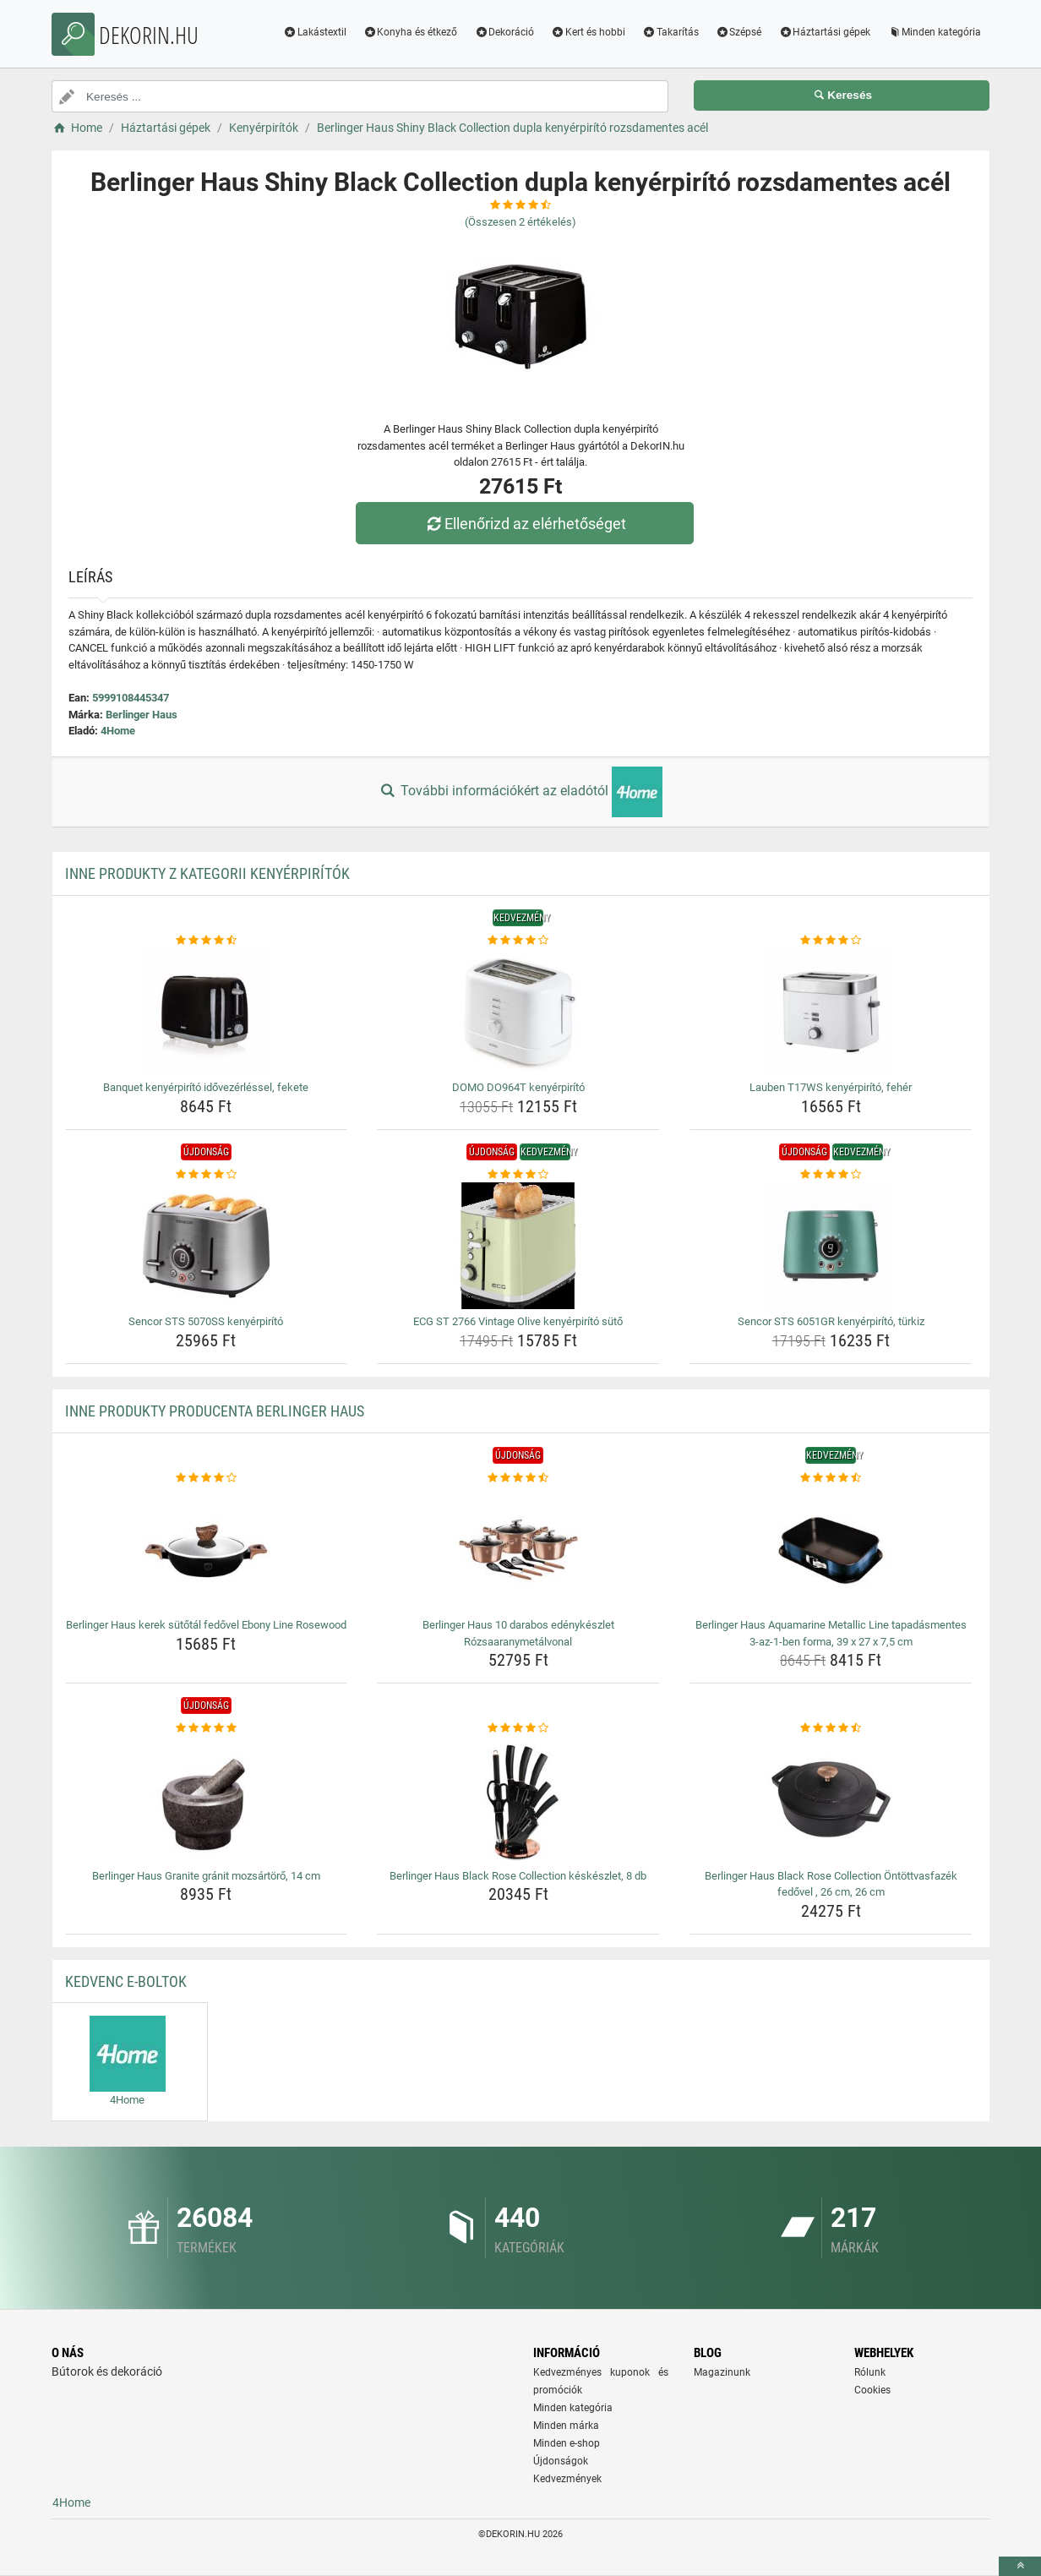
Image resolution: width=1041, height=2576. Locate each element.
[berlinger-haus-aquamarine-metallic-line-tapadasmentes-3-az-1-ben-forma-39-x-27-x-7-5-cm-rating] (831, 1478)
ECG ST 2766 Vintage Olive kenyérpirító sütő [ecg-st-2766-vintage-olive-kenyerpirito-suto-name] (518, 1321)
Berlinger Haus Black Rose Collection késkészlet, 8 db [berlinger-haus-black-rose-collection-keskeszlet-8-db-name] (518, 1875)
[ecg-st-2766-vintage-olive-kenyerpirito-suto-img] (518, 1245)
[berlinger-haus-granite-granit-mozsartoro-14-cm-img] (206, 1800)
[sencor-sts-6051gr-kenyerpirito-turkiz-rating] (831, 1174)
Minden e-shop (566, 2443)
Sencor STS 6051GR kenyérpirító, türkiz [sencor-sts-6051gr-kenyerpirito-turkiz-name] (831, 1321)
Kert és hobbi (588, 32)
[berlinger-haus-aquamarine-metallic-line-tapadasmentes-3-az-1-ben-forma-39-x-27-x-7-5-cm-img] (831, 1549)
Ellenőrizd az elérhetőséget (524, 523)
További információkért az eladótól (520, 792)
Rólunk (870, 2372)
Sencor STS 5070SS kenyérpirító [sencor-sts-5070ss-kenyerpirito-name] (205, 1321)
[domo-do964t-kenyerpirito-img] (518, 1011)
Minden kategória (934, 32)
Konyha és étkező (410, 32)
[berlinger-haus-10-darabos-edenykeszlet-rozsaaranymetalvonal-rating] (518, 1478)
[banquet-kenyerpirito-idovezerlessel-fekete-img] (206, 1011)
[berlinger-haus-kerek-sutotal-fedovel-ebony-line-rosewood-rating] (206, 1478)
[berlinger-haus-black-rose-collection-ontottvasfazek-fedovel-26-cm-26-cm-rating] (831, 1728)
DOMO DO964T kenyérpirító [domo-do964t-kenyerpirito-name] (518, 1087)
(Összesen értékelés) (520, 222)
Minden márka (566, 2425)
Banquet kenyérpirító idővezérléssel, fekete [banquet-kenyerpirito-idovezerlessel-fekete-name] (205, 1087)
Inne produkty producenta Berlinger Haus (214, 1411)
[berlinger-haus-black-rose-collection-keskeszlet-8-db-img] (518, 1800)
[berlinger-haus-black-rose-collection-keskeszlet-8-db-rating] (518, 1728)
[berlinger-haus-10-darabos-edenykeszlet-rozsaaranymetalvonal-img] (518, 1549)
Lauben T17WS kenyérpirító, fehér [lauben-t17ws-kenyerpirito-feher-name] (830, 1087)
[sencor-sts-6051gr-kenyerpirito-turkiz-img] (831, 1245)
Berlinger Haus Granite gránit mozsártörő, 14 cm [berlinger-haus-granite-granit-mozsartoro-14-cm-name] (206, 1875)
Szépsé (739, 32)
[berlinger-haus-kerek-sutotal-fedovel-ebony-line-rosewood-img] (206, 1549)
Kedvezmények (567, 2479)
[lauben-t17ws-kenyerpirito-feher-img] (831, 1011)
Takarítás (670, 32)
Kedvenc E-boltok (126, 1981)
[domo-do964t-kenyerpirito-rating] (518, 940)
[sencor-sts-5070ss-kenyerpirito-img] (206, 1245)
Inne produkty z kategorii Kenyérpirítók (207, 873)
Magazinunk (722, 2372)
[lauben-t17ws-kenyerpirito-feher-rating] (831, 940)
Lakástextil (314, 32)
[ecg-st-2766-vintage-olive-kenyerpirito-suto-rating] (518, 1174)
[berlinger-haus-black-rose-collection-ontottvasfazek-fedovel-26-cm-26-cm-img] (831, 1800)
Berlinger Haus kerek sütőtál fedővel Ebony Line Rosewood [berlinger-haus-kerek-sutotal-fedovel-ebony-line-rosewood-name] (206, 1624)
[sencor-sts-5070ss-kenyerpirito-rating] (206, 1174)
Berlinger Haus (141, 714)
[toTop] (1020, 2566)
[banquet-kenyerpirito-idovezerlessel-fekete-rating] (206, 940)
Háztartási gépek (824, 32)
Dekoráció (504, 32)
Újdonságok (560, 2461)
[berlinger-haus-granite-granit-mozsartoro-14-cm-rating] (206, 1728)
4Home (118, 730)
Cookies (872, 2390)
